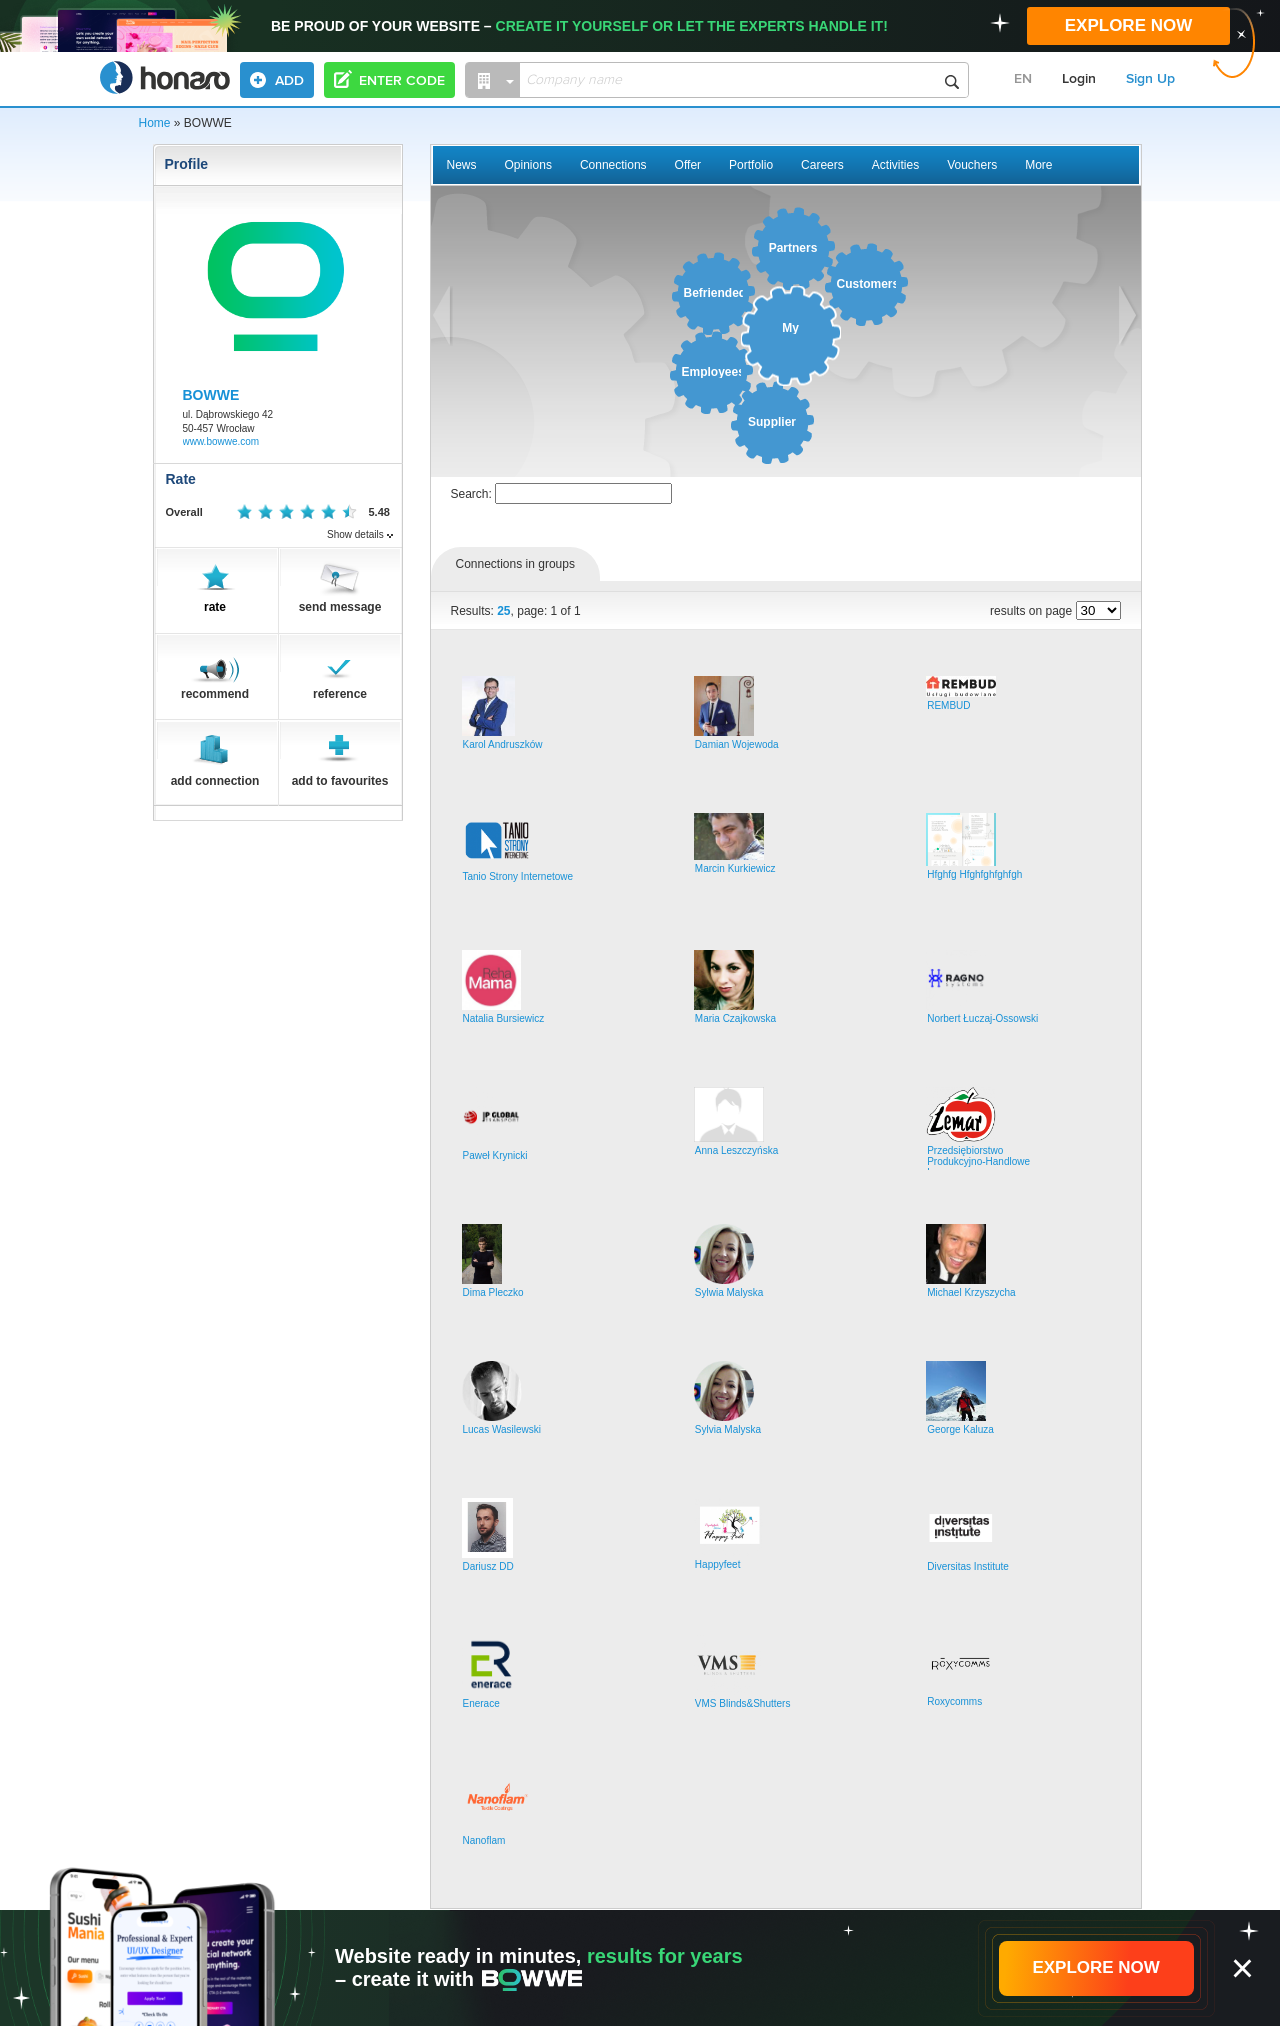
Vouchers (972, 165)
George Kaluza (960, 1429)
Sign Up (1150, 79)
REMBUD (948, 705)
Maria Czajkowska (735, 1018)
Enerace (481, 1703)
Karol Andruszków (503, 744)
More (1038, 165)
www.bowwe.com (221, 441)
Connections (613, 165)
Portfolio (751, 165)
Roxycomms (954, 1701)
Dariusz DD (488, 1566)
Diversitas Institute (968, 1566)
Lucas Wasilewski (502, 1429)
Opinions (528, 165)
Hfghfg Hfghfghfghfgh (974, 874)
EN (1023, 79)
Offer (688, 165)
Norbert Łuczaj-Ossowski (982, 1018)
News (462, 165)
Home (155, 123)
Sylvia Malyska (728, 1429)
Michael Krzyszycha (971, 1292)
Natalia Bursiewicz (504, 1018)
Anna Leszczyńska (736, 1150)
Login (1079, 79)
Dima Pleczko (493, 1292)
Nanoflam (484, 1840)
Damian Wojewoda (737, 744)
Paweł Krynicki (495, 1155)
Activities (895, 165)
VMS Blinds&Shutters (743, 1703)
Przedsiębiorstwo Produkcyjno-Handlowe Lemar (978, 1161)
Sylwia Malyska (729, 1292)
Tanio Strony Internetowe (518, 876)
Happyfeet (718, 1564)
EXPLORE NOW (1129, 25)
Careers (822, 165)
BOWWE (211, 395)
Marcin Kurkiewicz (735, 868)
